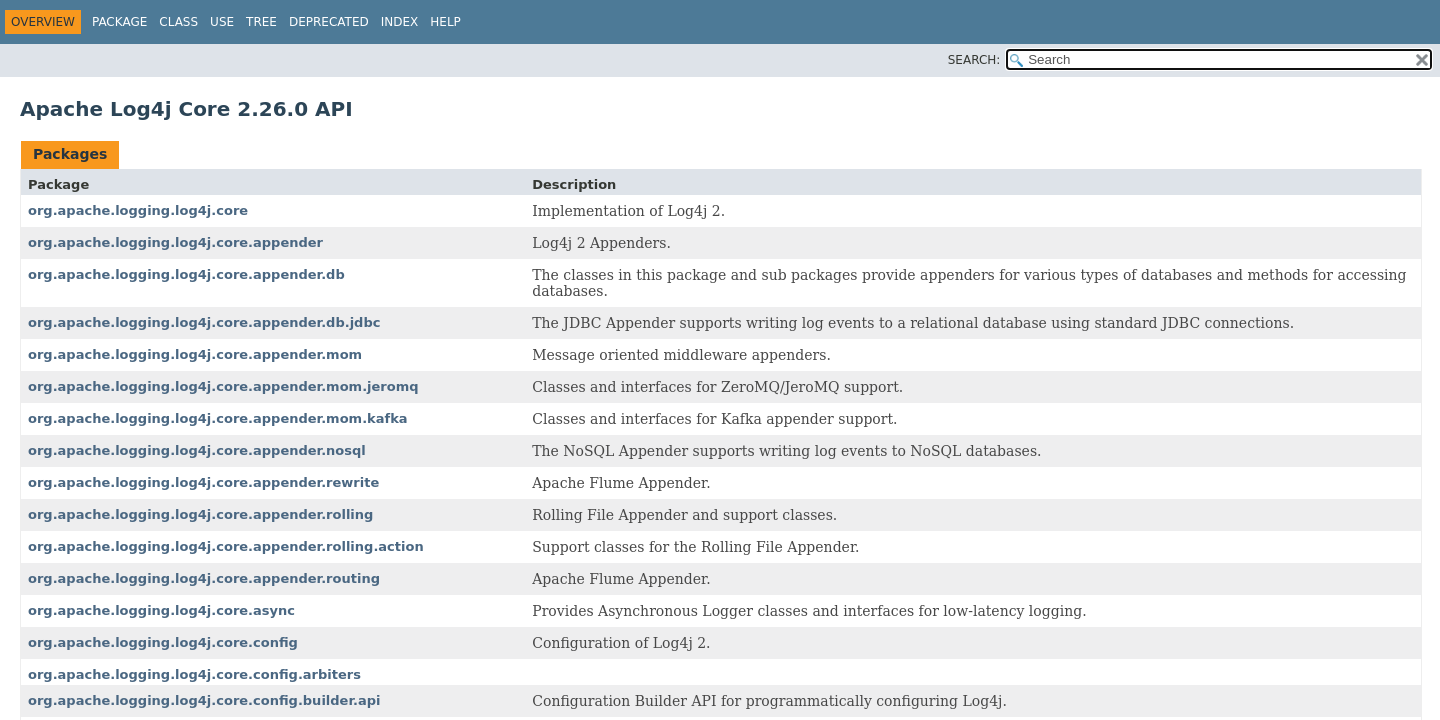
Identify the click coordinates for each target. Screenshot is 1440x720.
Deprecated (329, 22)
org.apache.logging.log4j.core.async (161, 610)
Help (445, 22)
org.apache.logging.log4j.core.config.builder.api (204, 700)
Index (400, 22)
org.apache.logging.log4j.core (138, 210)
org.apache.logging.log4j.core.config (163, 642)
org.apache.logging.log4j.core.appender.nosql (197, 450)
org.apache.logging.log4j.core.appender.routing (204, 578)
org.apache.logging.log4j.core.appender (175, 242)
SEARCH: (974, 60)
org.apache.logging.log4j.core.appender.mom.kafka (218, 418)
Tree (261, 22)
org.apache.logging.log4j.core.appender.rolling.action (226, 546)
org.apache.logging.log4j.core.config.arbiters (194, 674)
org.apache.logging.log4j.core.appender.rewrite (203, 482)
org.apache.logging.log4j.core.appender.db (186, 274)
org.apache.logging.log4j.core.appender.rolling (200, 514)
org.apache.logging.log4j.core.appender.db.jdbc (204, 322)
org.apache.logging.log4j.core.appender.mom (195, 354)
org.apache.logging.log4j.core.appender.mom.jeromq (223, 386)
